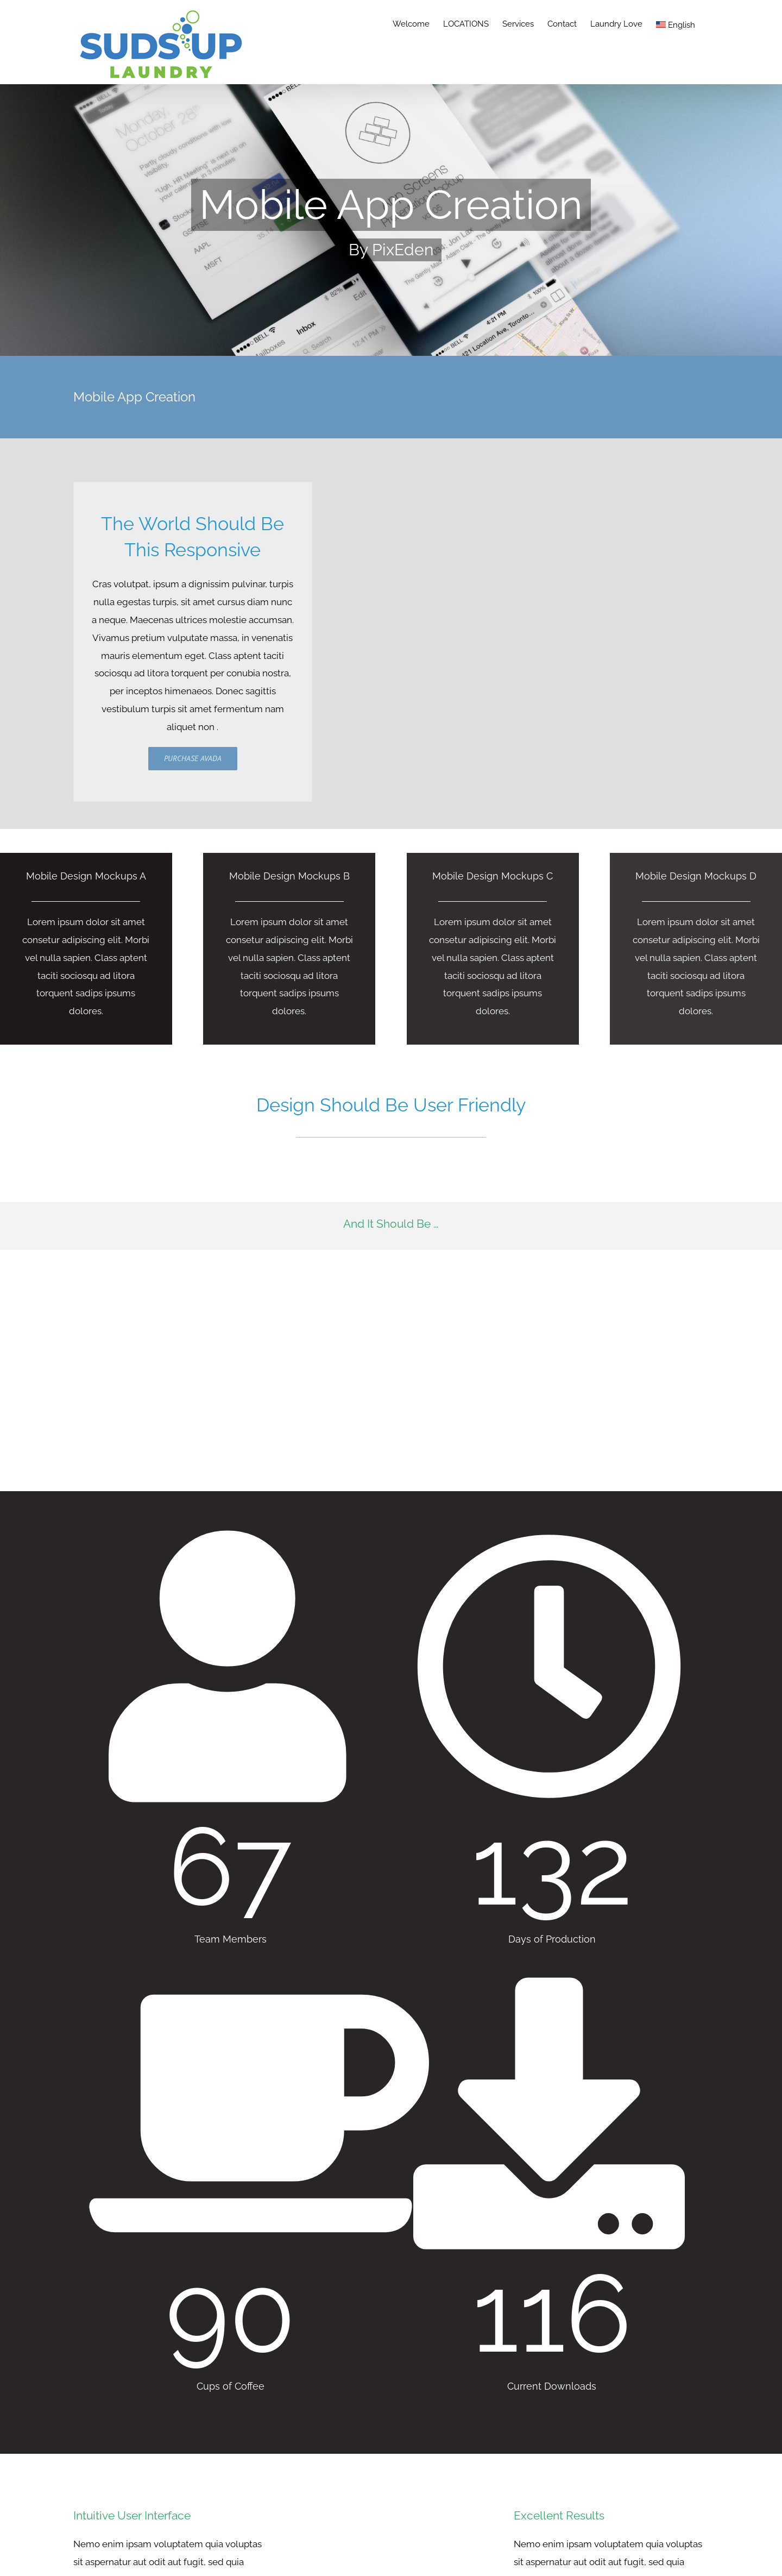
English (675, 25)
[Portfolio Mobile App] (391, 220)
